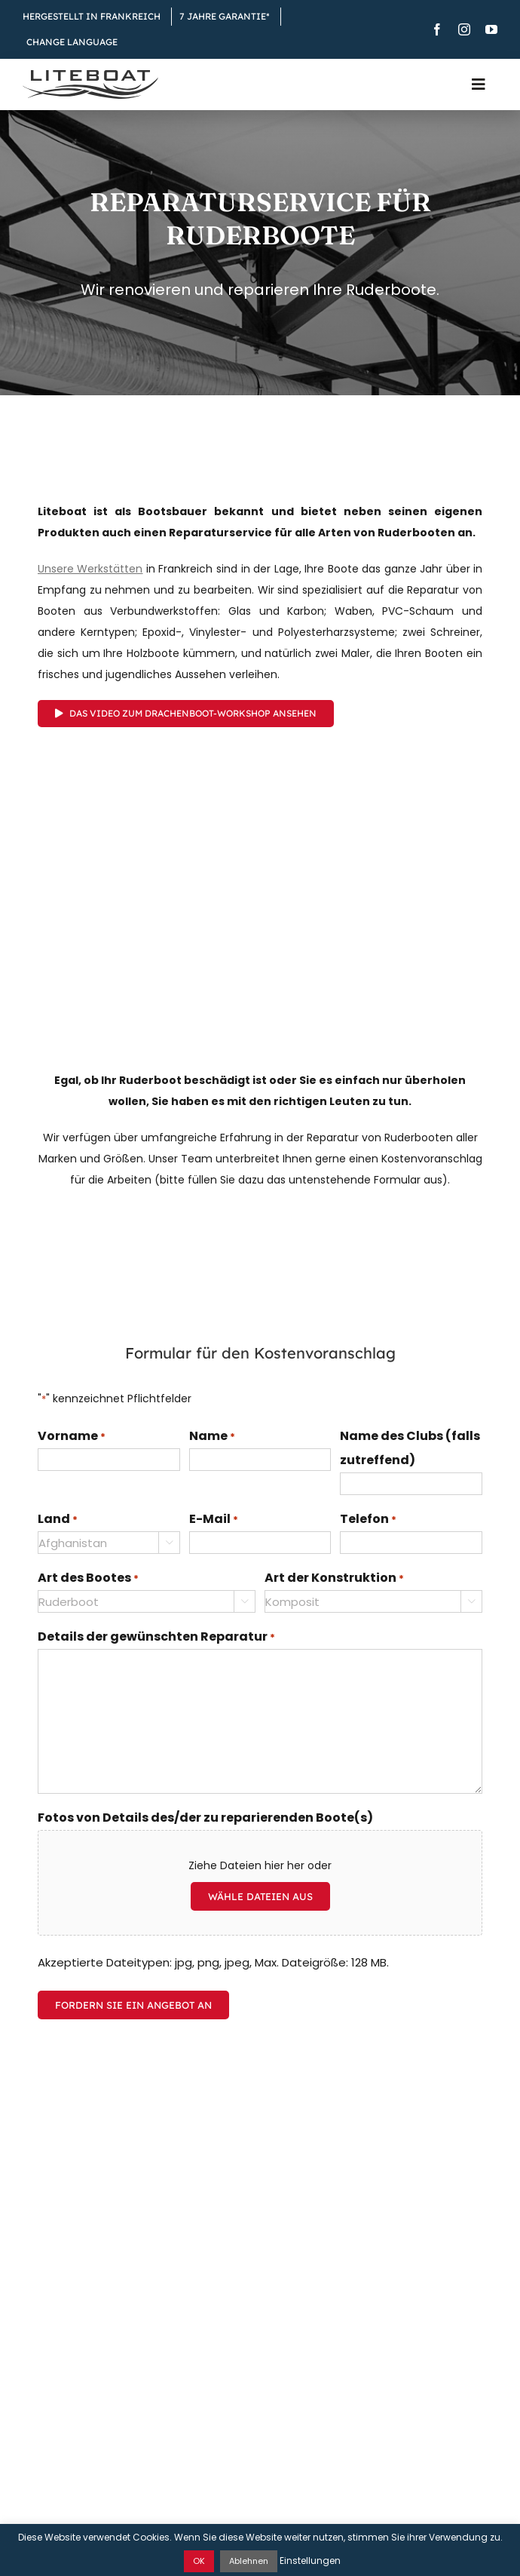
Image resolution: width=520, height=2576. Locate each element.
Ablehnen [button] (248, 2561)
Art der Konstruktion (334, 1579)
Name (212, 1437)
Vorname (72, 1437)
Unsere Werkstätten (90, 568)
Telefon (368, 1520)
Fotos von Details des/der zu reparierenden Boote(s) (205, 1817)
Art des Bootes (88, 1579)
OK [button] (199, 2561)
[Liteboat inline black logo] (90, 75)
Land (58, 1520)
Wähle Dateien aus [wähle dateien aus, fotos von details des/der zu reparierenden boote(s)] (260, 1896)
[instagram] (464, 29)
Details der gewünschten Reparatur (156, 1637)
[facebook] (437, 29)
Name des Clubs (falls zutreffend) (410, 1448)
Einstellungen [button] (310, 2560)
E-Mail (213, 1520)
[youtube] (491, 29)
